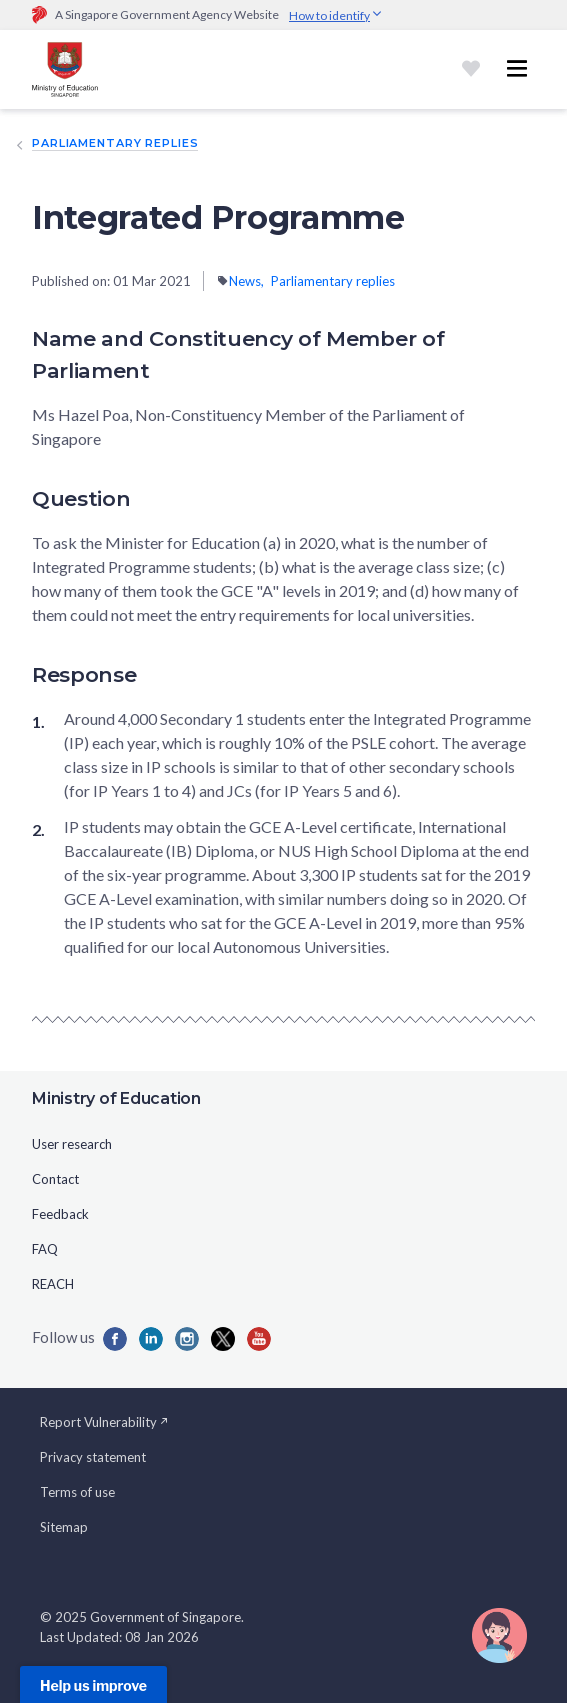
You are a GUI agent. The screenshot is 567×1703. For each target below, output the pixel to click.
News (245, 281)
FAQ (45, 1249)
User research (72, 1144)
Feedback (60, 1214)
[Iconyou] (259, 1339)
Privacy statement (93, 1457)
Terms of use (77, 1492)
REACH (53, 1284)
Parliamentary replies (115, 143)
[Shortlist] (471, 69)
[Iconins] (187, 1339)
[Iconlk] (151, 1339)
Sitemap (64, 1527)
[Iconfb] (115, 1339)
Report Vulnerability (105, 1422)
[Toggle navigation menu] (517, 69)
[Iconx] (223, 1339)
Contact (55, 1179)
